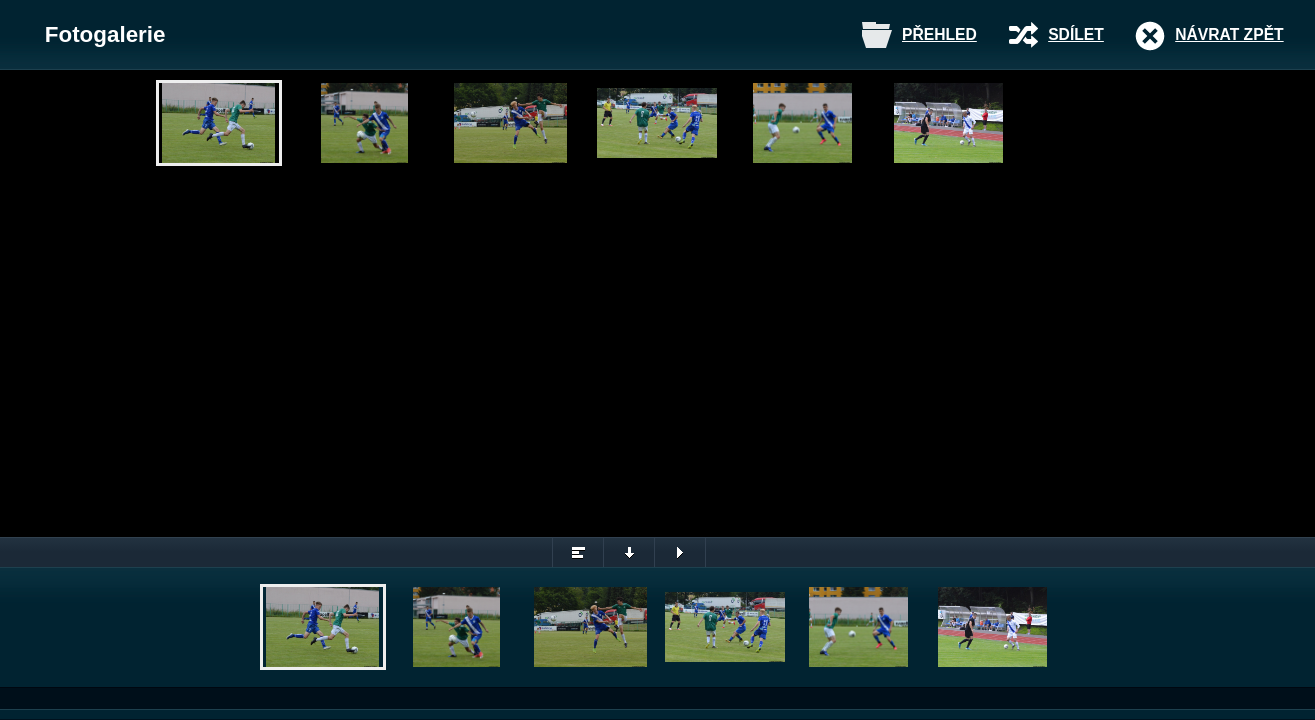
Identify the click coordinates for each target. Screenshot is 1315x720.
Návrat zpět (1229, 34)
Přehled (939, 34)
